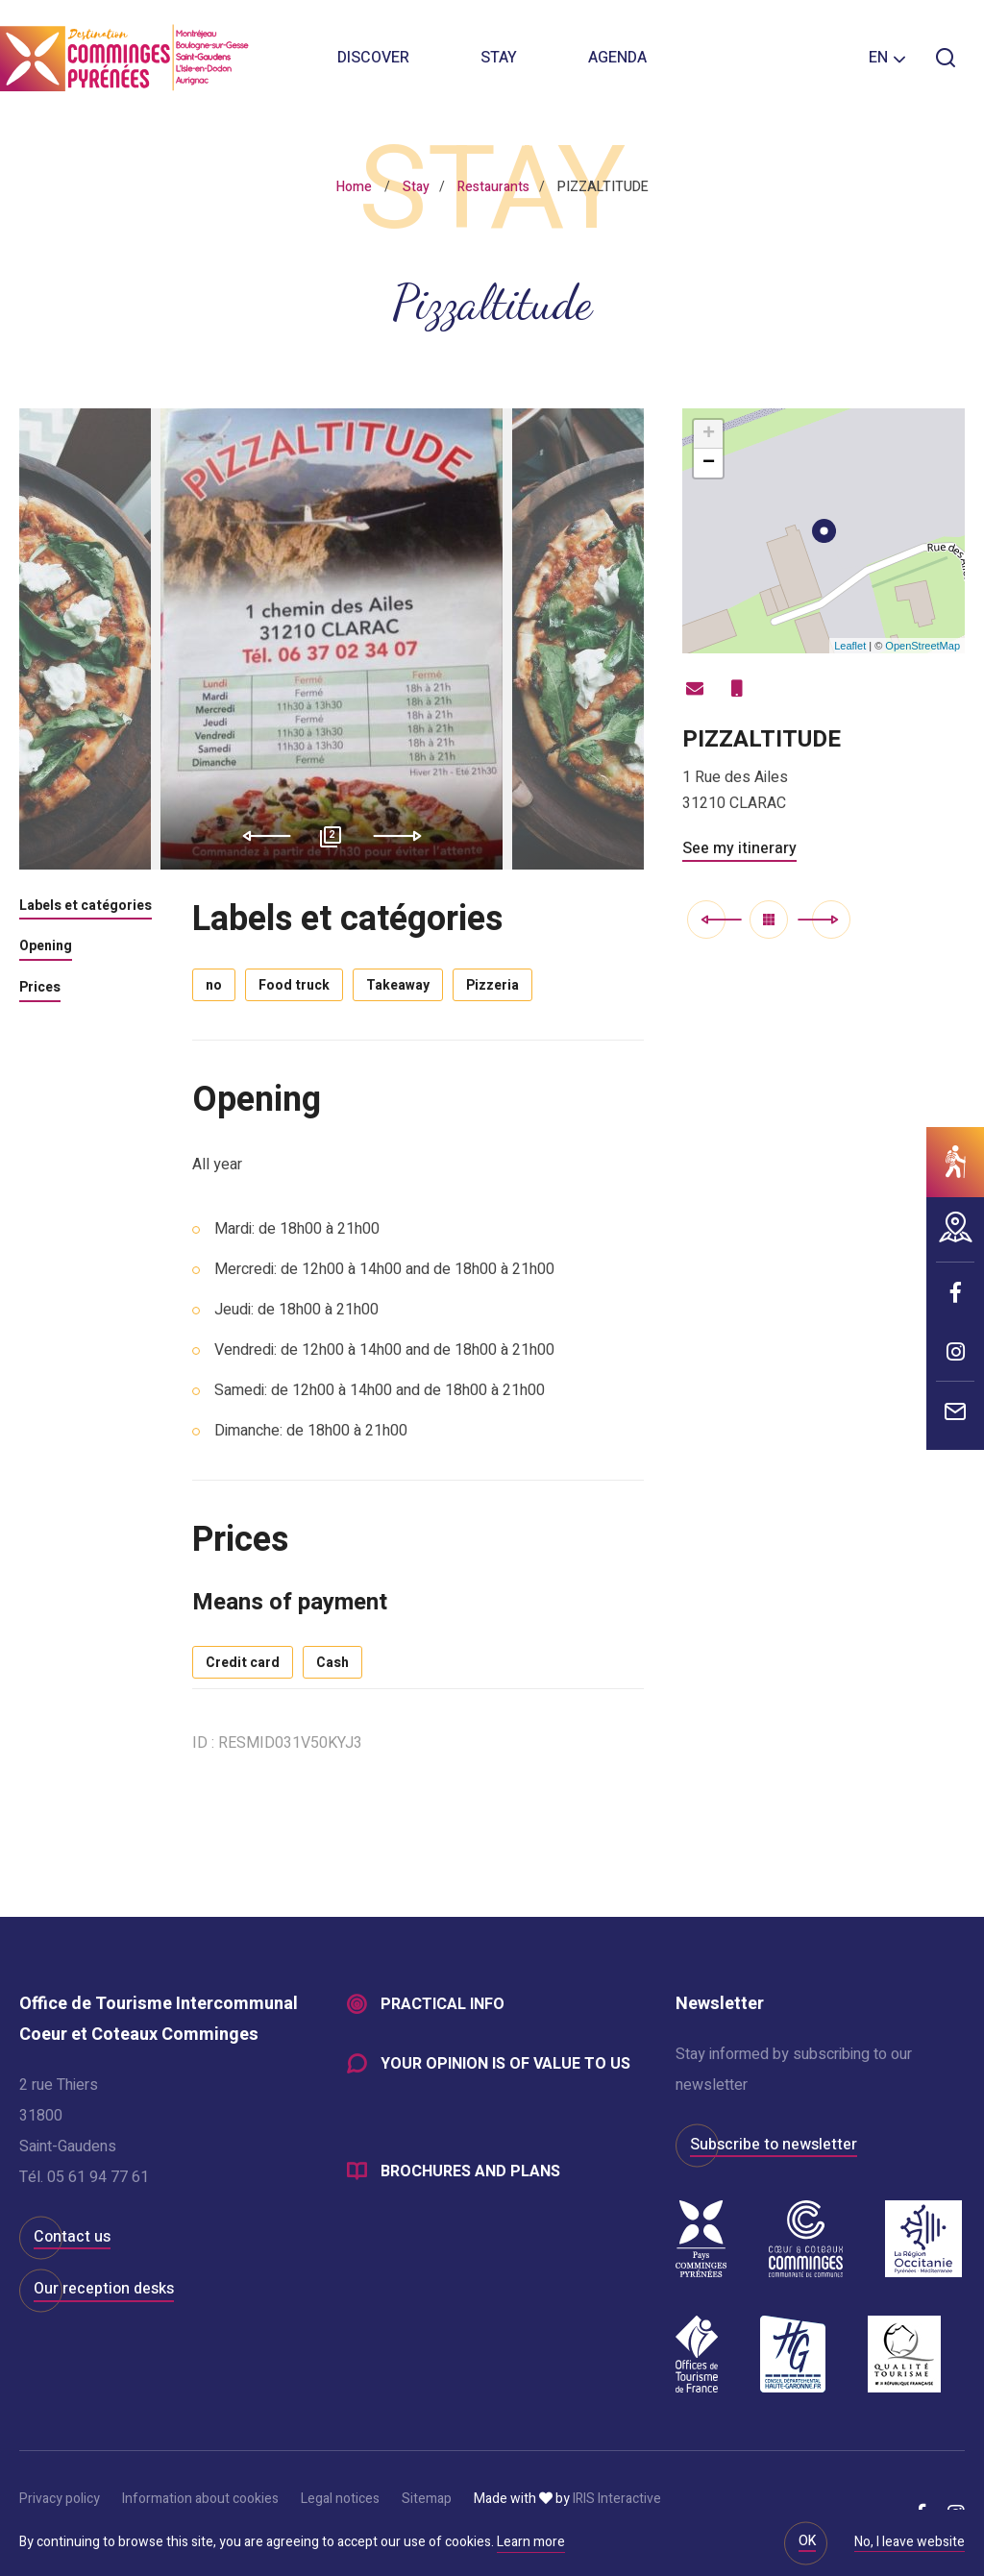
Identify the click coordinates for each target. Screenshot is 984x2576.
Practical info (442, 2004)
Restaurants (493, 187)
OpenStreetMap (922, 645)
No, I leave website (909, 2543)
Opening (45, 947)
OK (807, 2541)
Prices (40, 988)
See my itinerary (739, 848)
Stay (498, 57)
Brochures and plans (470, 2171)
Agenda (617, 57)
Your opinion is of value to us (505, 2063)
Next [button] (404, 836)
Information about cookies (200, 2499)
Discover (373, 57)
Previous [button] (260, 836)
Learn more (531, 2542)
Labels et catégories (85, 907)
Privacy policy (59, 2499)
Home (354, 187)
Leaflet (850, 645)
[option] (331, 639)
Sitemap (427, 2499)
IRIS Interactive (617, 2499)
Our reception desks (104, 2288)
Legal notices (340, 2499)
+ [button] (708, 434)
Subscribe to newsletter (773, 2144)
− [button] (708, 463)
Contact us (72, 2236)
